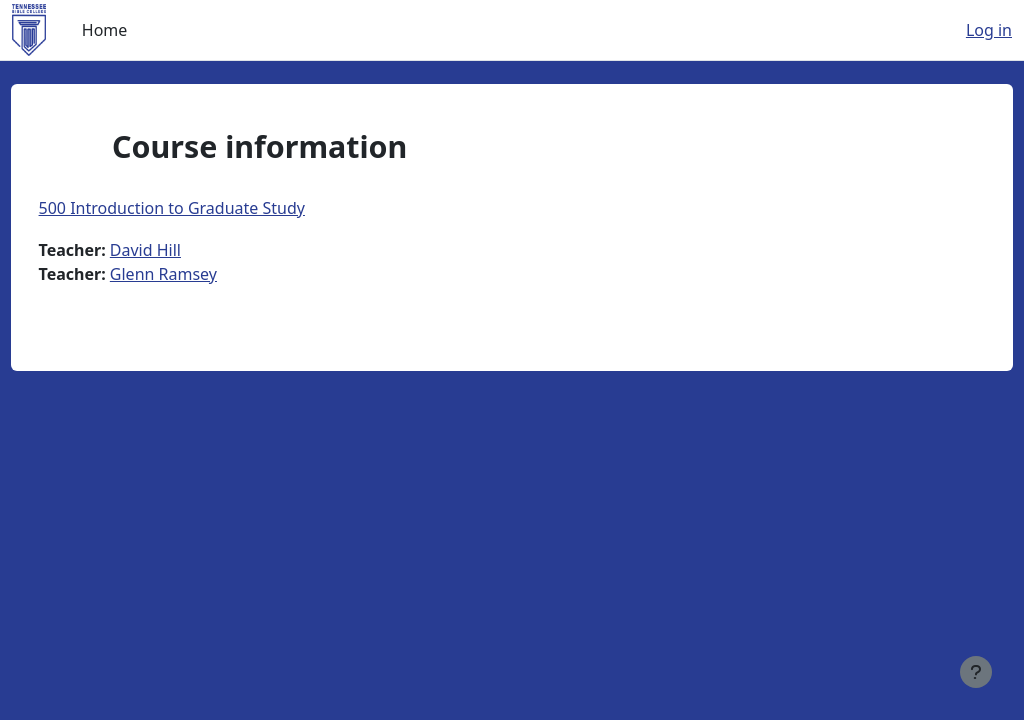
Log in (989, 30)
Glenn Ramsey (200, 274)
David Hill (182, 250)
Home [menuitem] (105, 30)
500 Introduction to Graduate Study (209, 208)
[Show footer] (976, 672)
